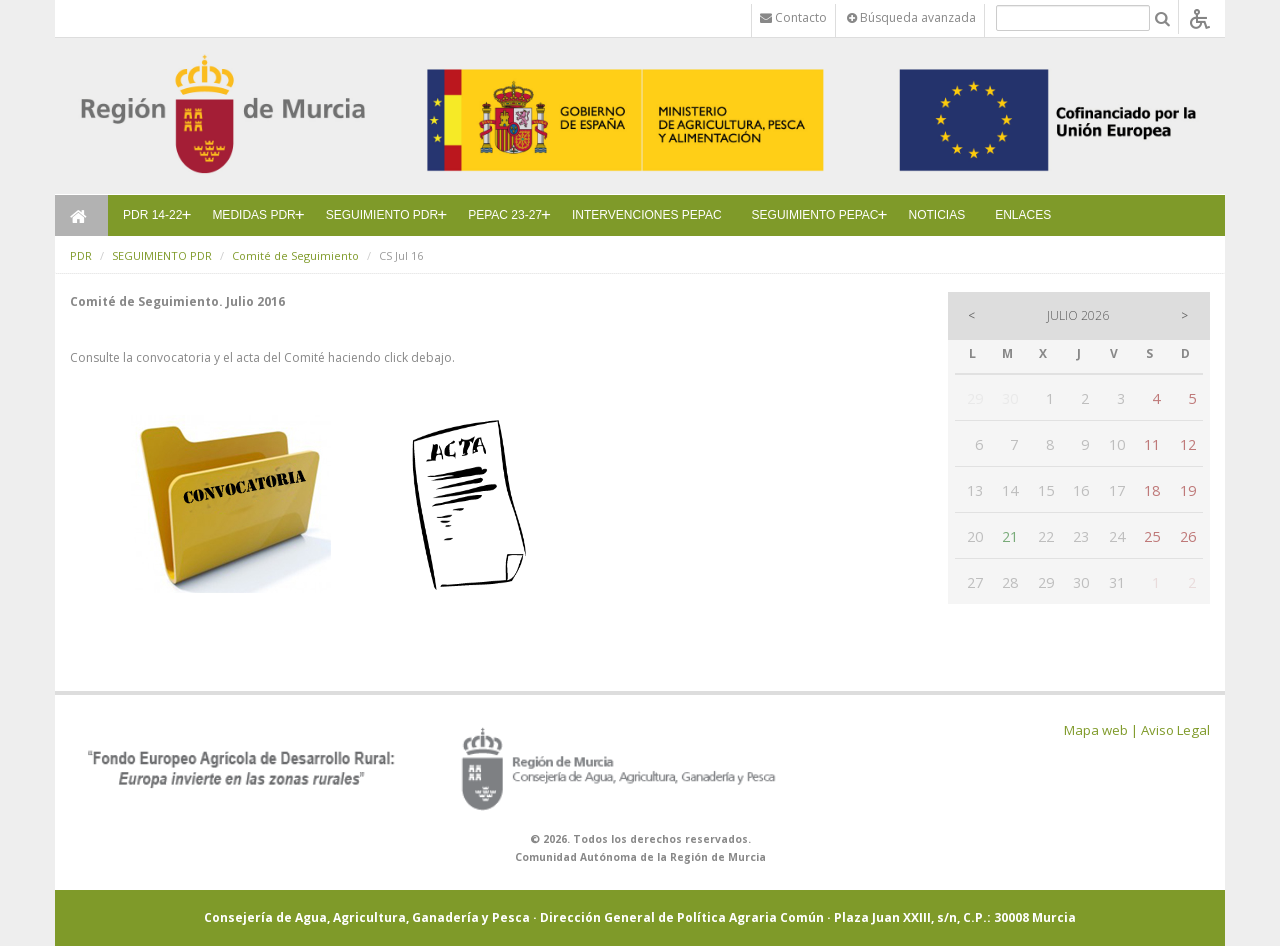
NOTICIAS (937, 215)
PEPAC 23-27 (505, 215)
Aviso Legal (1175, 730)
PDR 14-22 (152, 215)
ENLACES (1023, 215)
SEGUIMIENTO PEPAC (815, 215)
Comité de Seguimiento (295, 255)
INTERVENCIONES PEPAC (647, 215)
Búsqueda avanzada (911, 17)
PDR (81, 255)
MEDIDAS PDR (253, 215)
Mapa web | (1101, 730)
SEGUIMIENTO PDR (382, 215)
